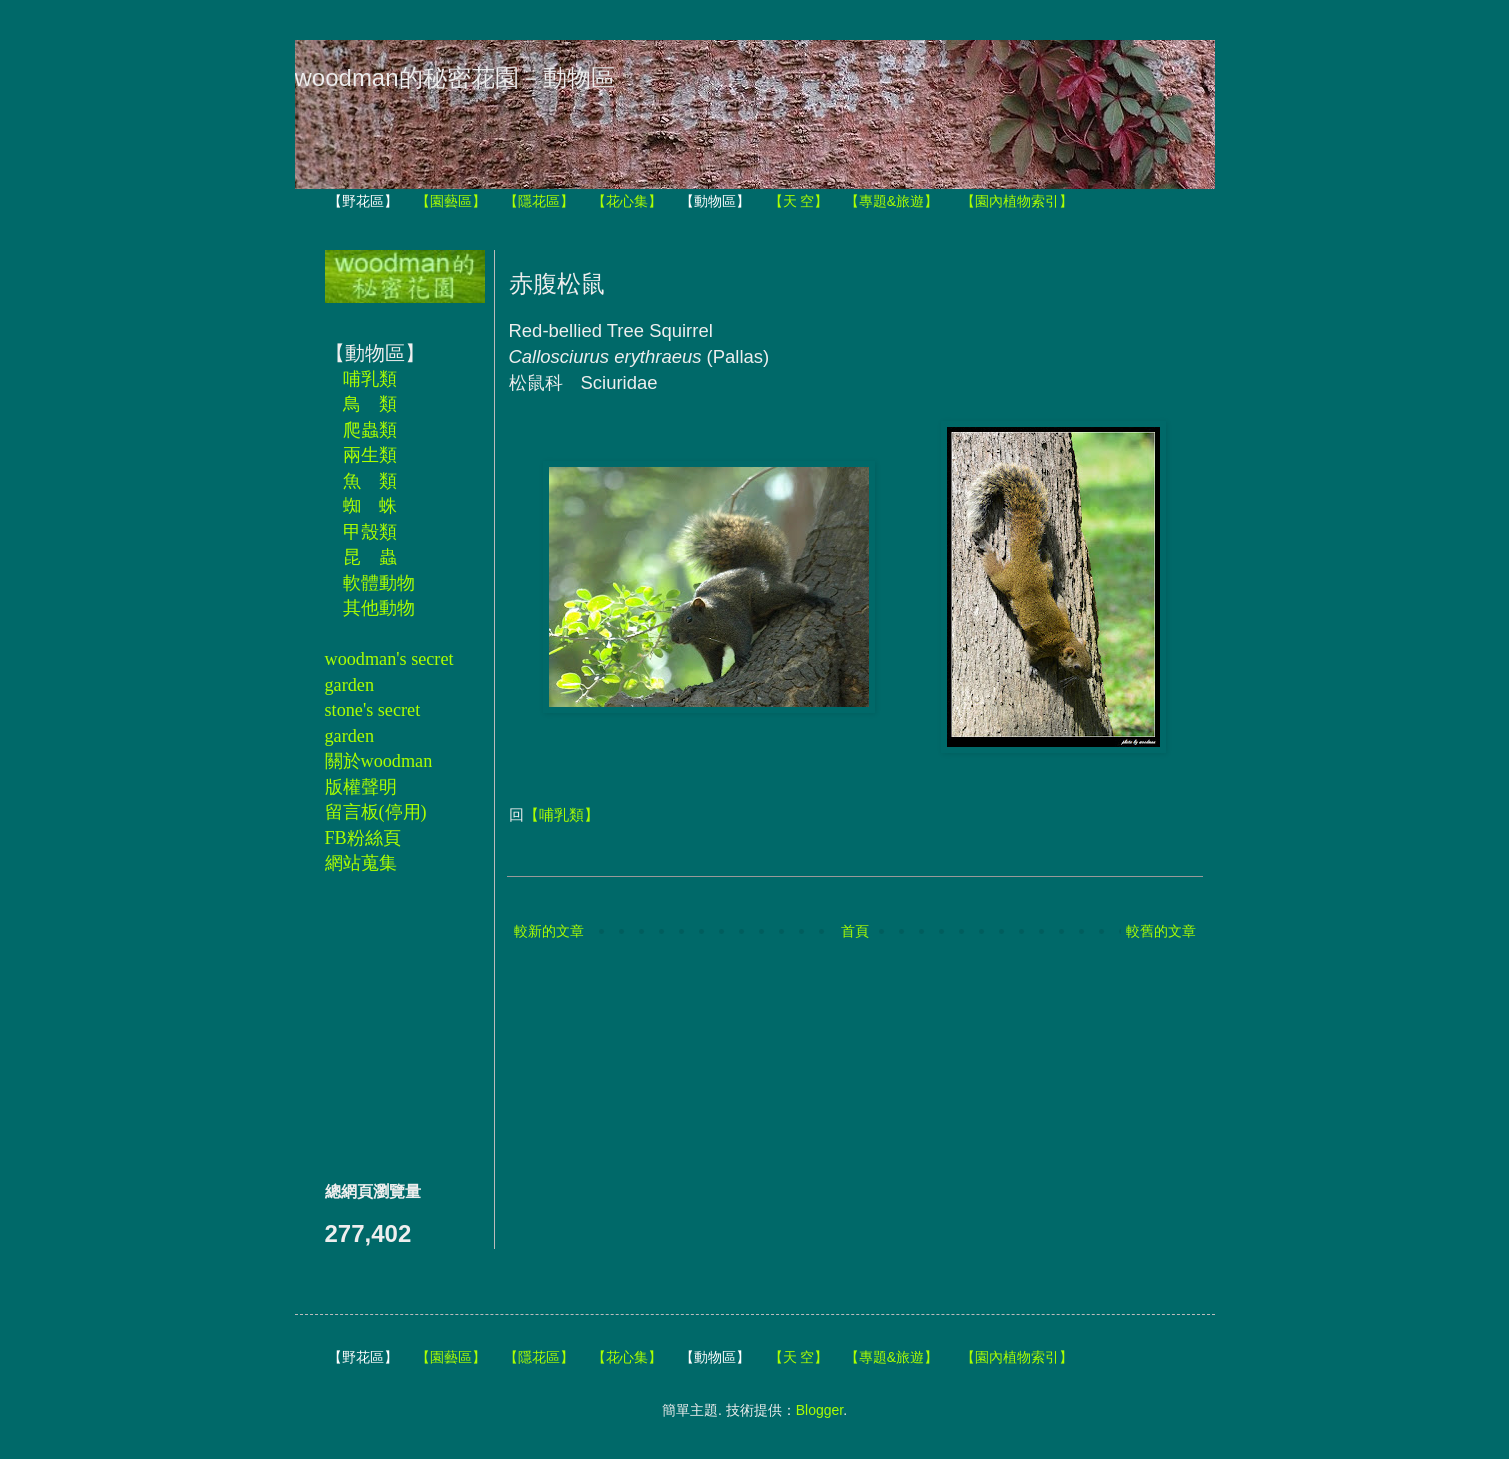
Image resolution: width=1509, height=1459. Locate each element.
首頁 (855, 931)
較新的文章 (549, 931)
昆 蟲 (370, 557)
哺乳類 (370, 379)
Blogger (819, 1410)
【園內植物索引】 (1017, 201)
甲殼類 (370, 532)
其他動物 (379, 608)
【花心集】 (627, 201)
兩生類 (370, 455)
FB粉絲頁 (363, 838)
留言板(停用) (376, 812)
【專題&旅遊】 (891, 201)
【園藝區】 (451, 201)
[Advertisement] (385, 1027)
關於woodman (379, 761)
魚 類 (370, 481)
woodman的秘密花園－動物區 (455, 77)
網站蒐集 (361, 863)
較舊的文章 (1161, 931)
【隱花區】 (539, 201)
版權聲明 (361, 787)
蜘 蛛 (370, 506)
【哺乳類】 (561, 814)
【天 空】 (799, 201)
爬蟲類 (370, 430)
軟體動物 (379, 583)
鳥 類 (370, 404)
